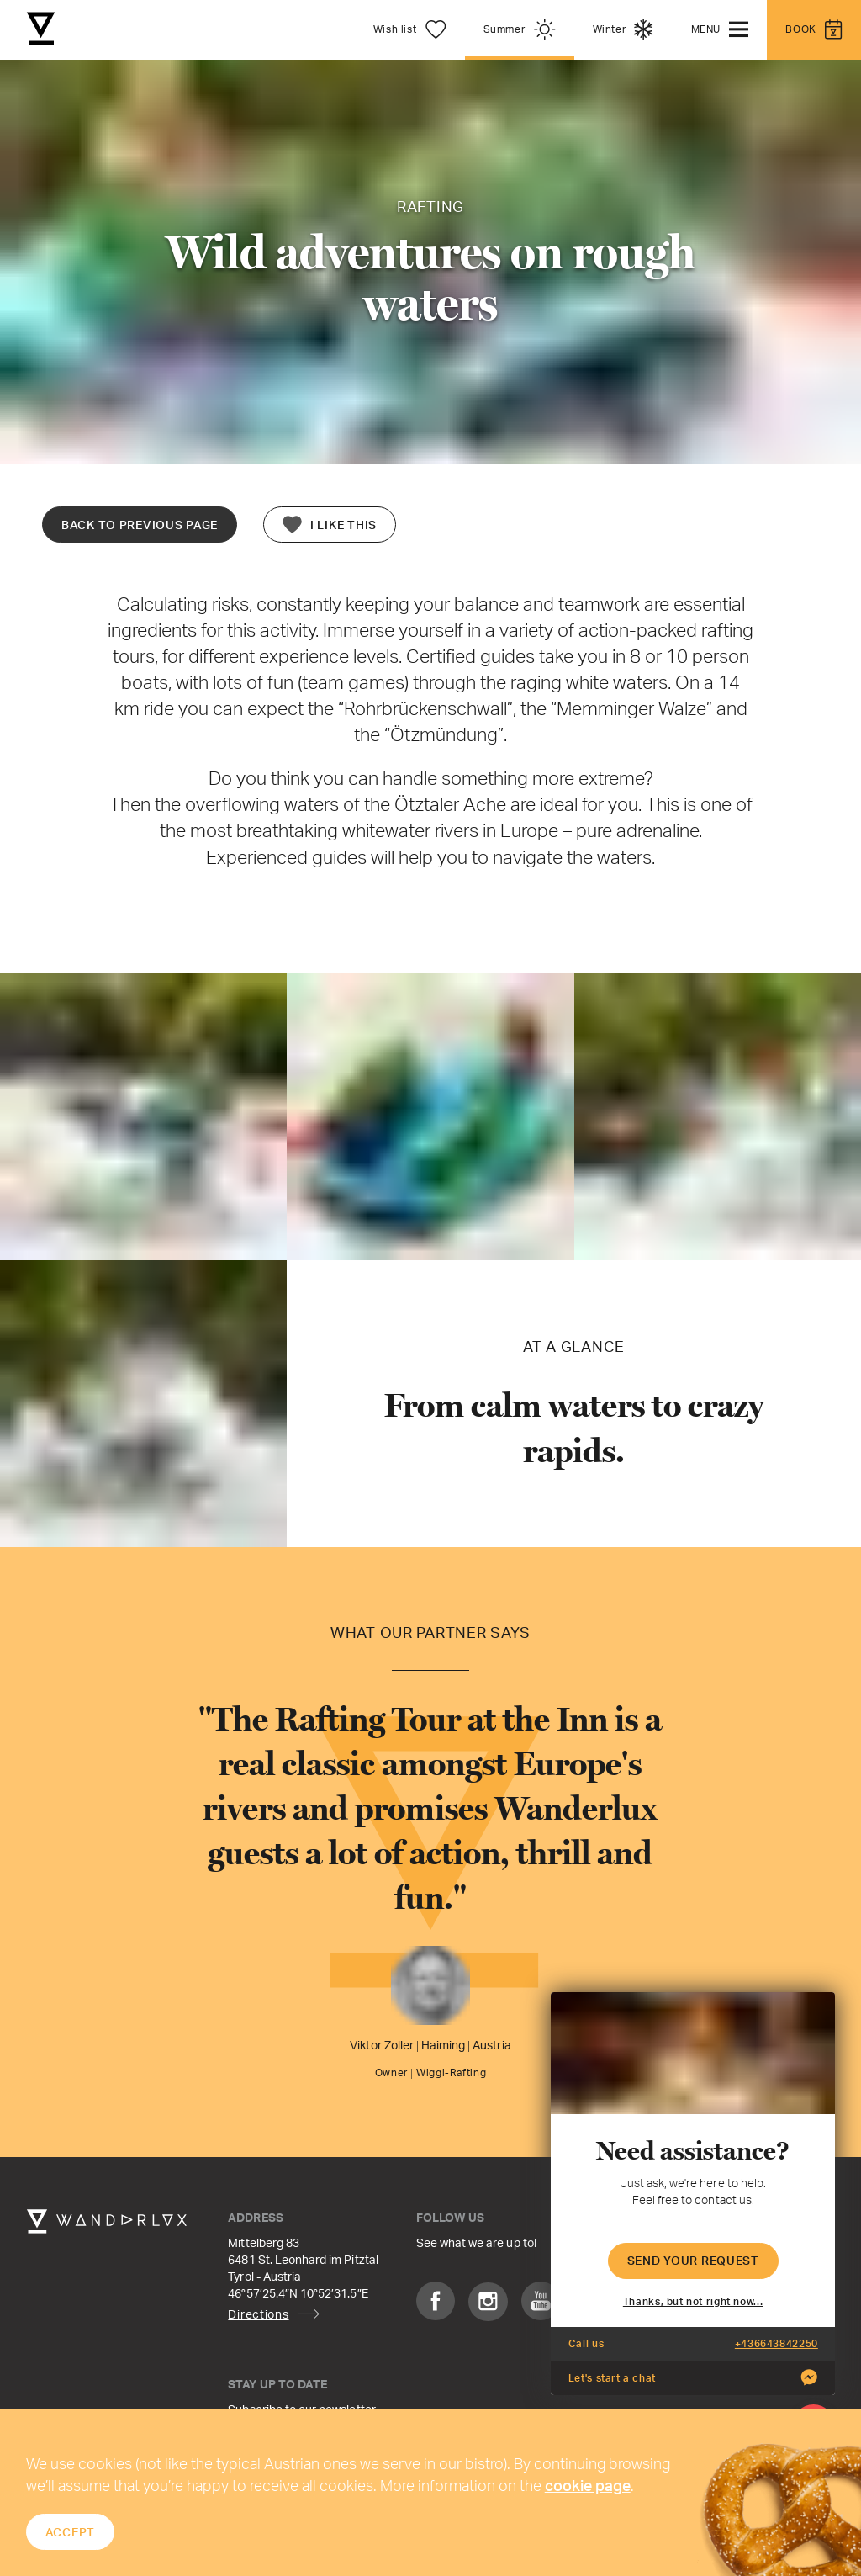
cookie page (588, 2485)
